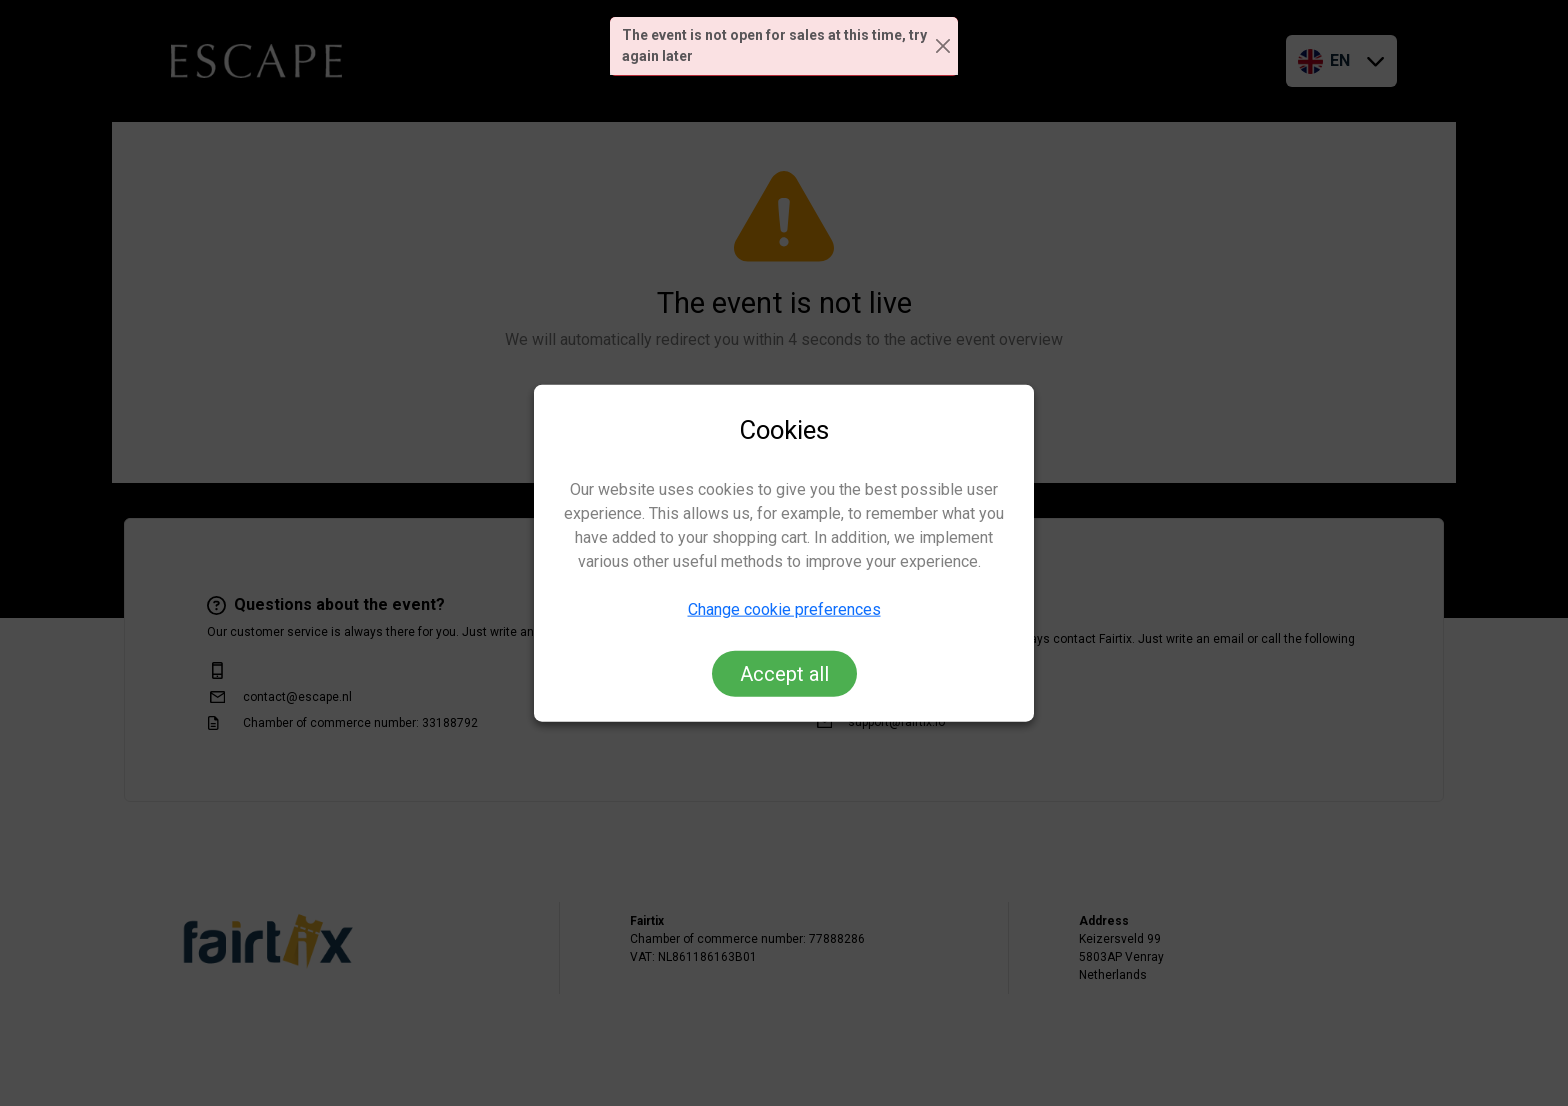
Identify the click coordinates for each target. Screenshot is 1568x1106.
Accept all (784, 673)
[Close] (943, 46)
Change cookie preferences (784, 608)
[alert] (784, 46)
